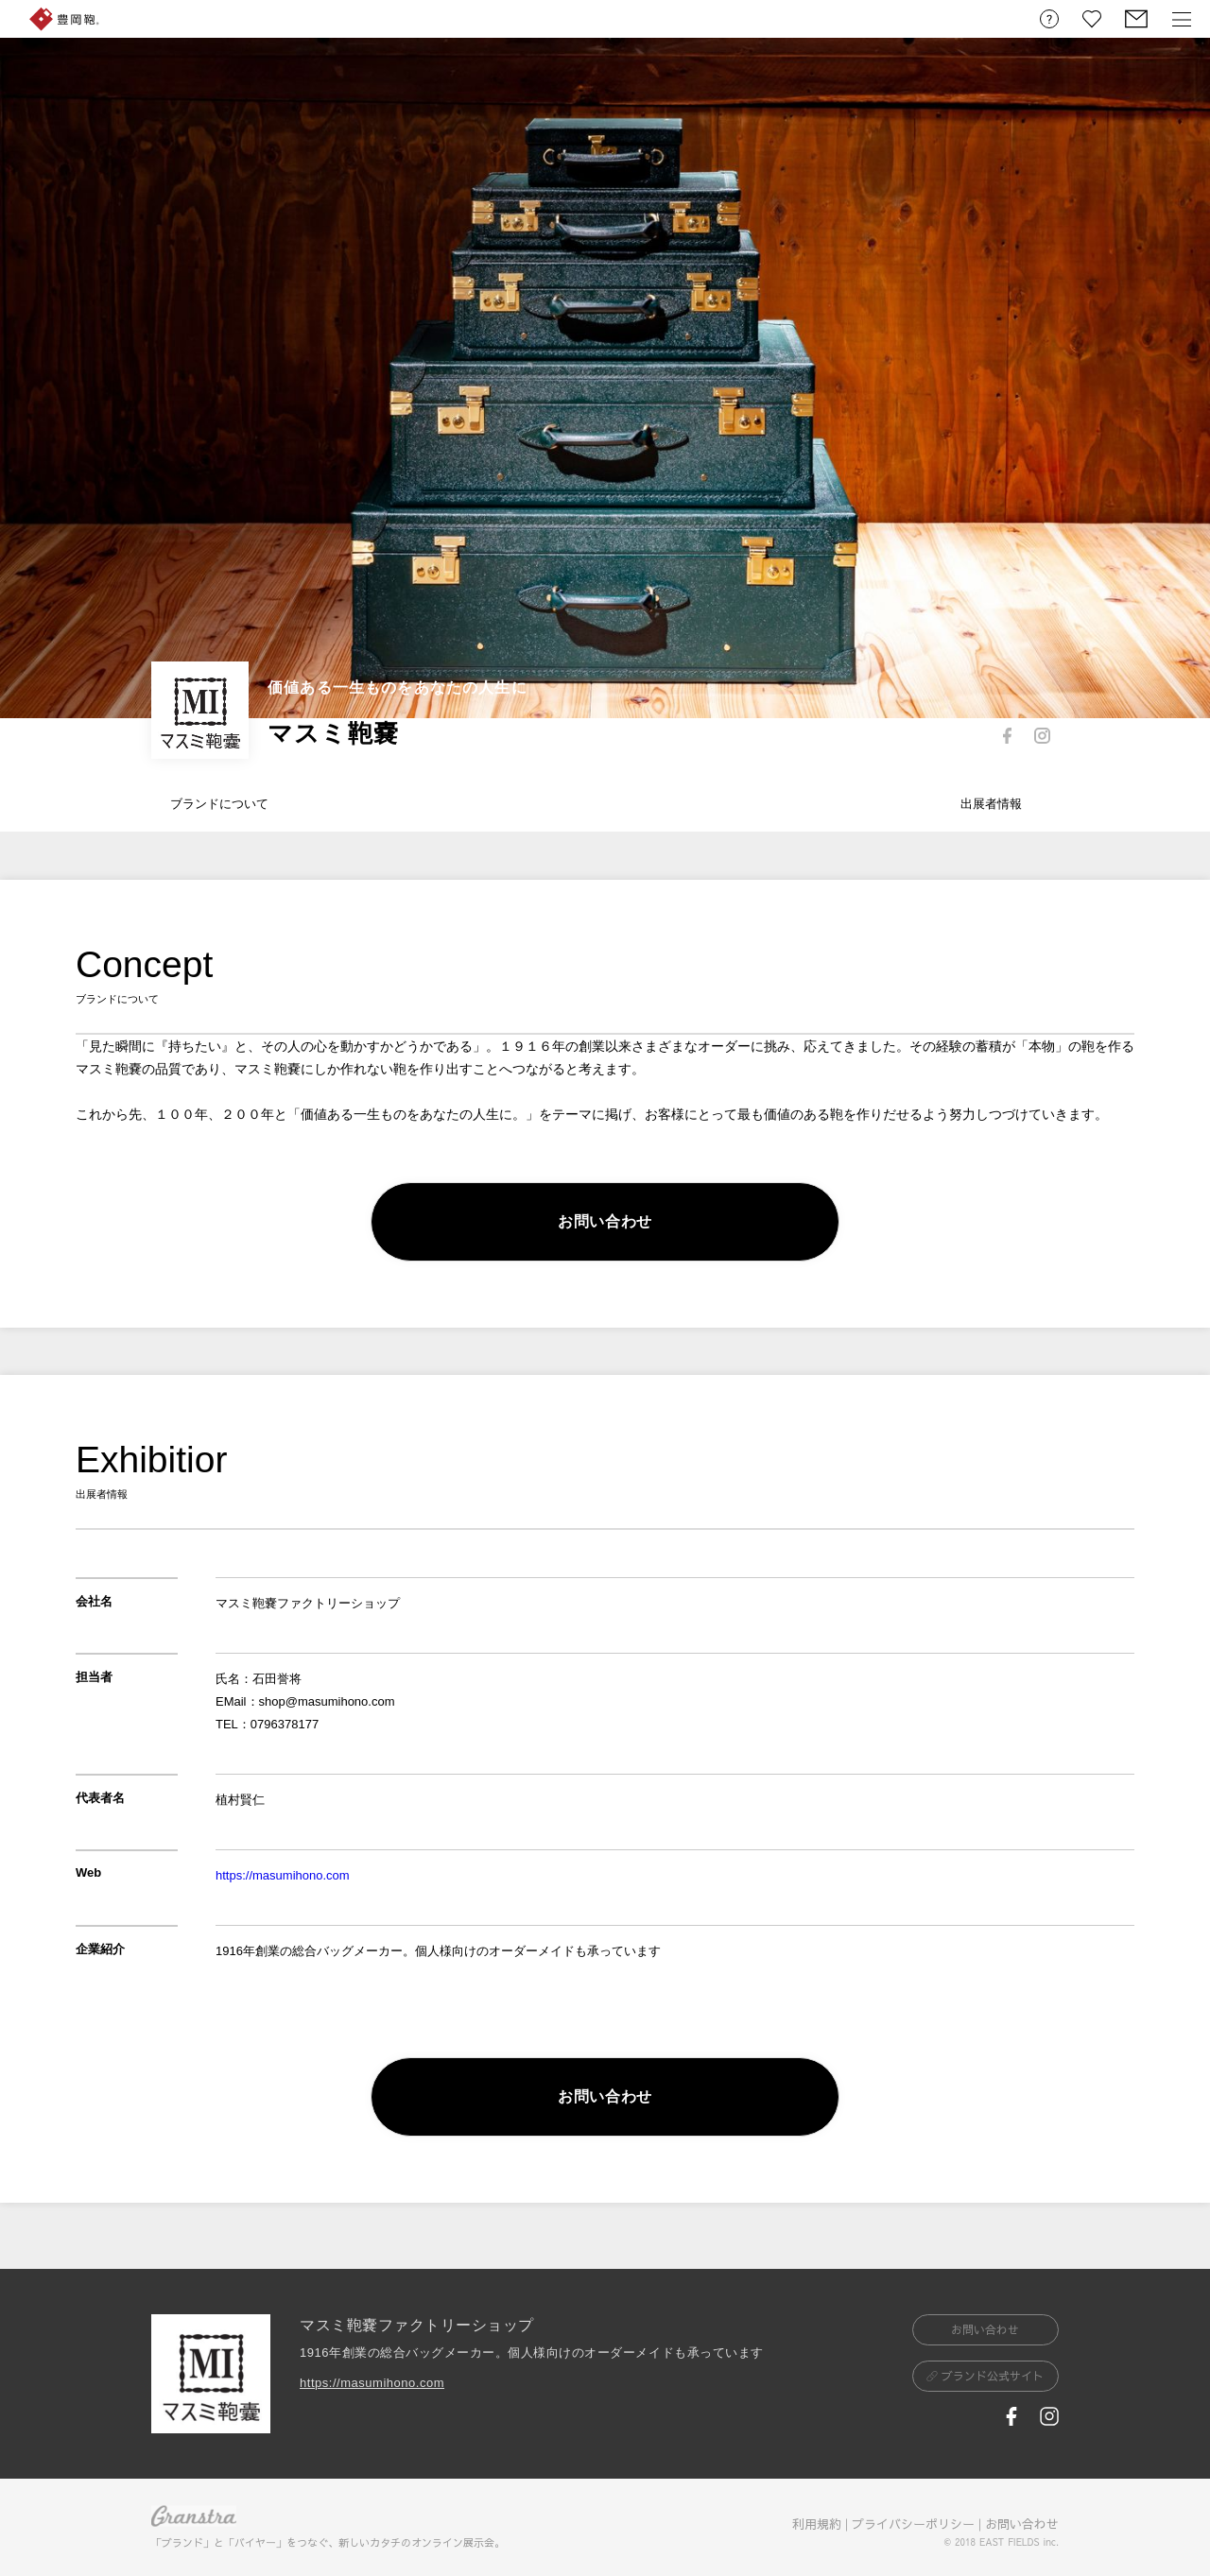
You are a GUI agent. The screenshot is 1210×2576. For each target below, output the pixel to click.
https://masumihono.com (283, 1875)
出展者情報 (991, 804)
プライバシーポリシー (913, 2524)
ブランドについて (219, 804)
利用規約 (816, 2524)
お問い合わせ (1022, 2524)
